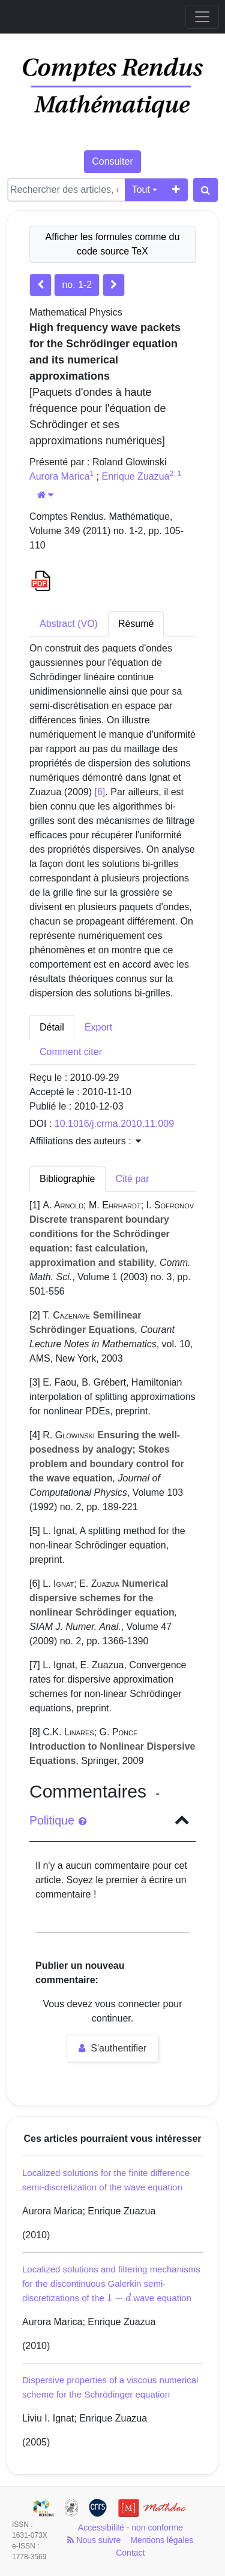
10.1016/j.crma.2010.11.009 (114, 1124)
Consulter (112, 161)
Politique (57, 1820)
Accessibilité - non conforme (130, 2527)
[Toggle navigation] (202, 17)
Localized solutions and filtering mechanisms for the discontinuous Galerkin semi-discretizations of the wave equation (111, 2283)
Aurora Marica (59, 476)
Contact (130, 2552)
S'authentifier (112, 2048)
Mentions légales (161, 2540)
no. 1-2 (77, 285)
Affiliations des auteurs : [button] (85, 1141)
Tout (141, 189)
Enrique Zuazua (136, 476)
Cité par (132, 1179)
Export (98, 1027)
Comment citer (71, 1052)
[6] (100, 792)
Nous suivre (94, 2540)
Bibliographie (67, 1179)
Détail (52, 1027)
